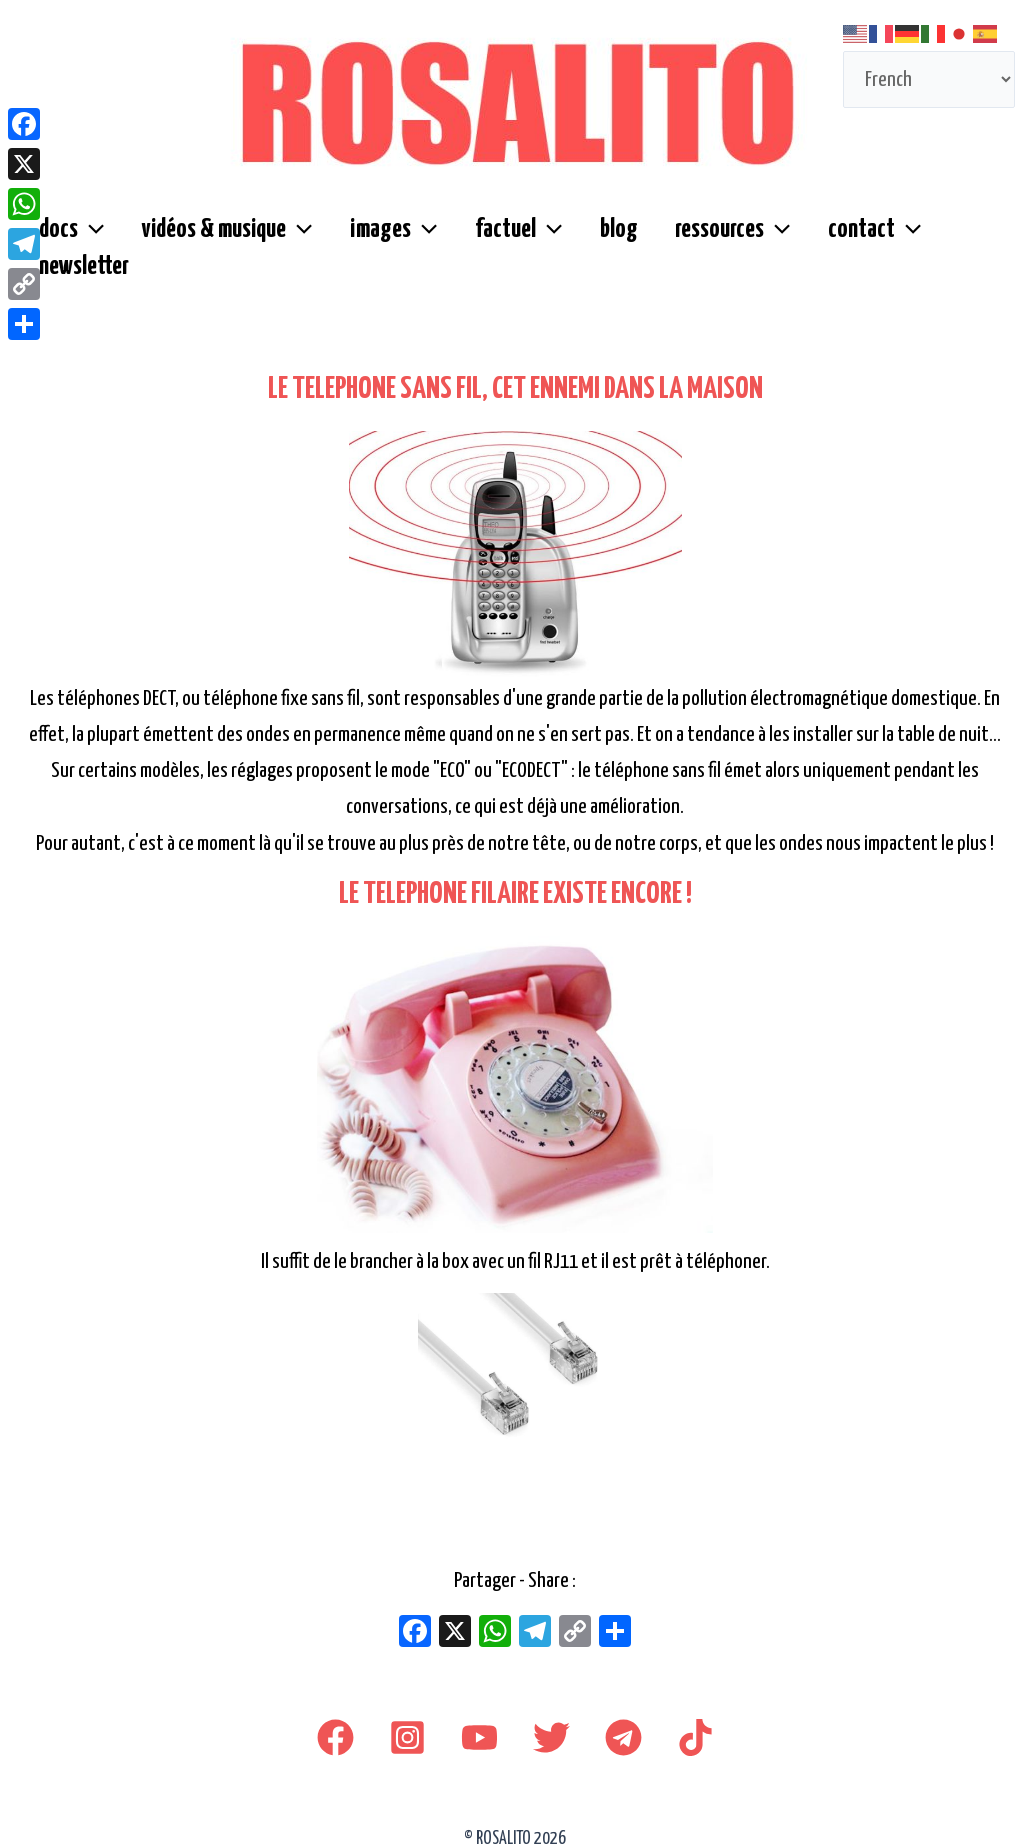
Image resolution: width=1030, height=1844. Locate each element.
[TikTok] (695, 1722)
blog (586, 240)
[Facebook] (335, 1722)
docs (68, 241)
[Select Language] (929, 79)
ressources (692, 241)
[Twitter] (551, 1722)
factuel (493, 241)
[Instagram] (407, 1722)
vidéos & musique (217, 241)
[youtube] (479, 1722)
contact (826, 241)
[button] (88, 241)
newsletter (949, 240)
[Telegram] (623, 1722)
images (376, 241)
